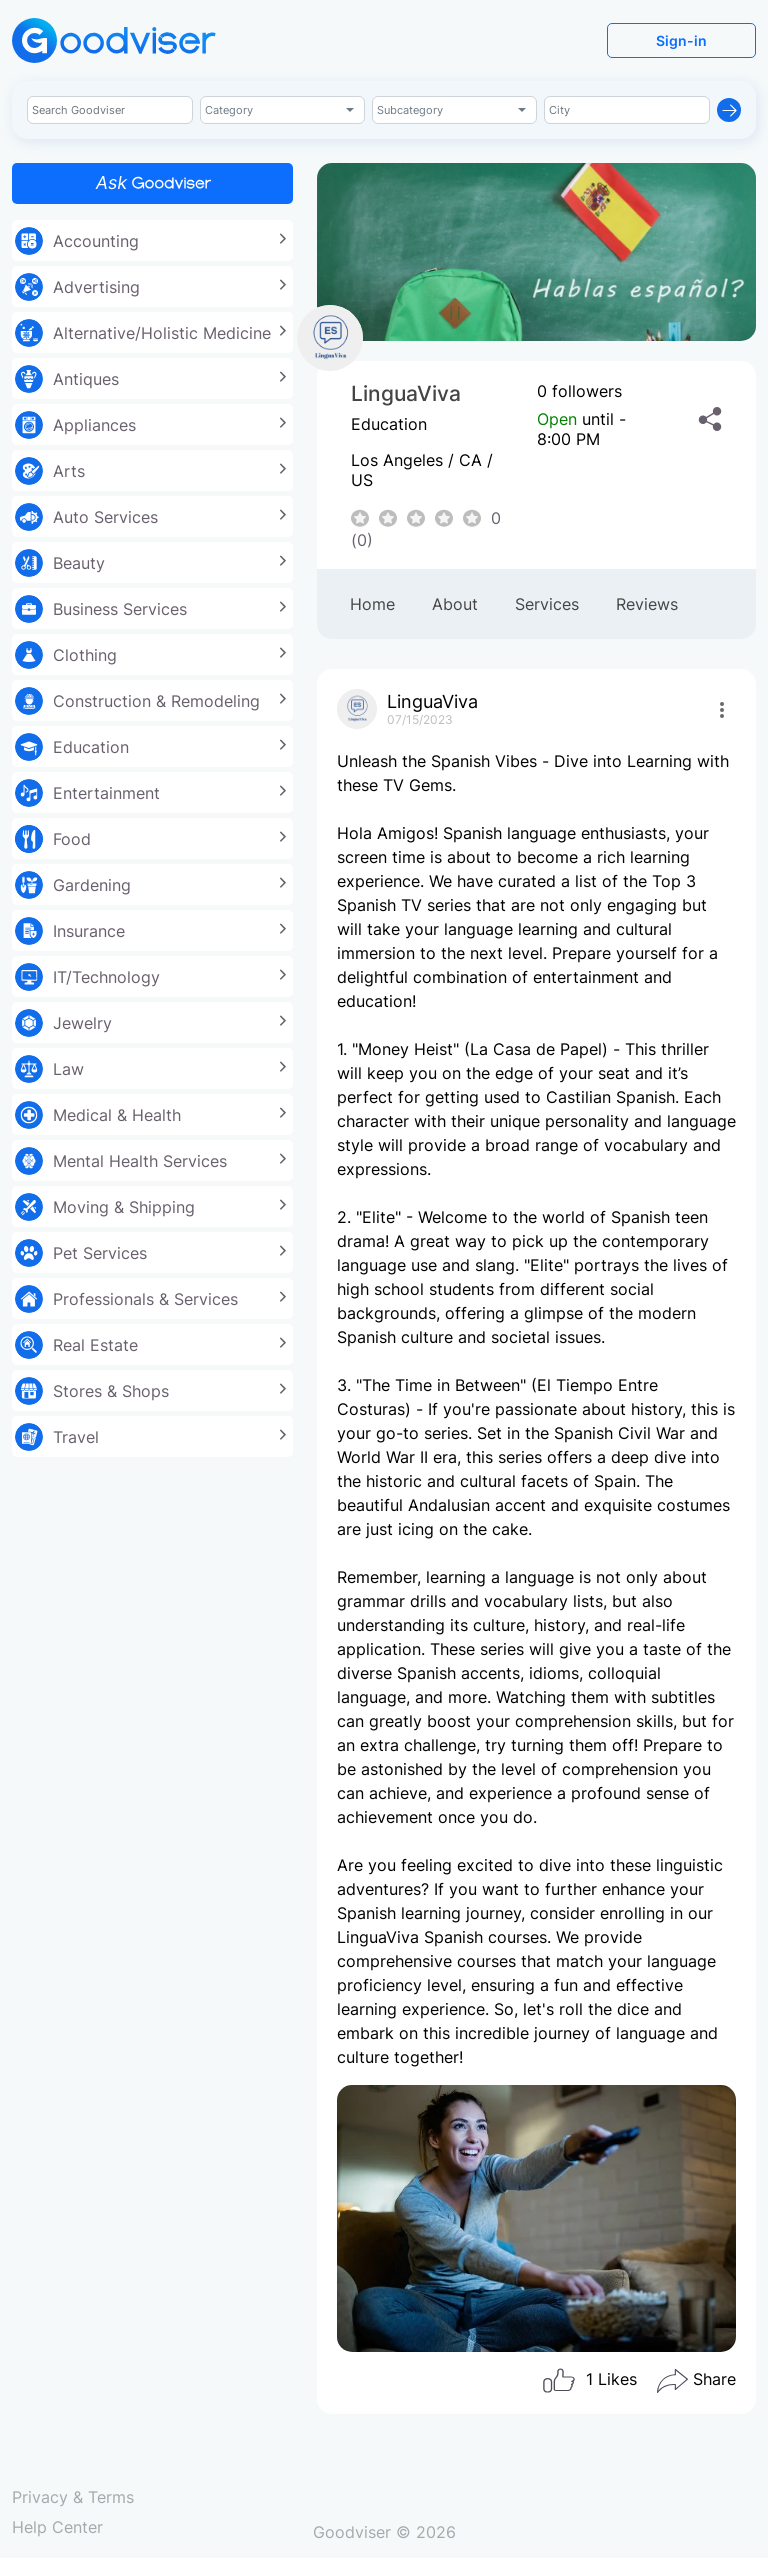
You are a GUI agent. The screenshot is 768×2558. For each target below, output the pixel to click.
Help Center (57, 2527)
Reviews (647, 604)
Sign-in (681, 40)
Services (547, 604)
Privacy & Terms (73, 2497)
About (455, 604)
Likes (589, 2381)
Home (372, 604)
